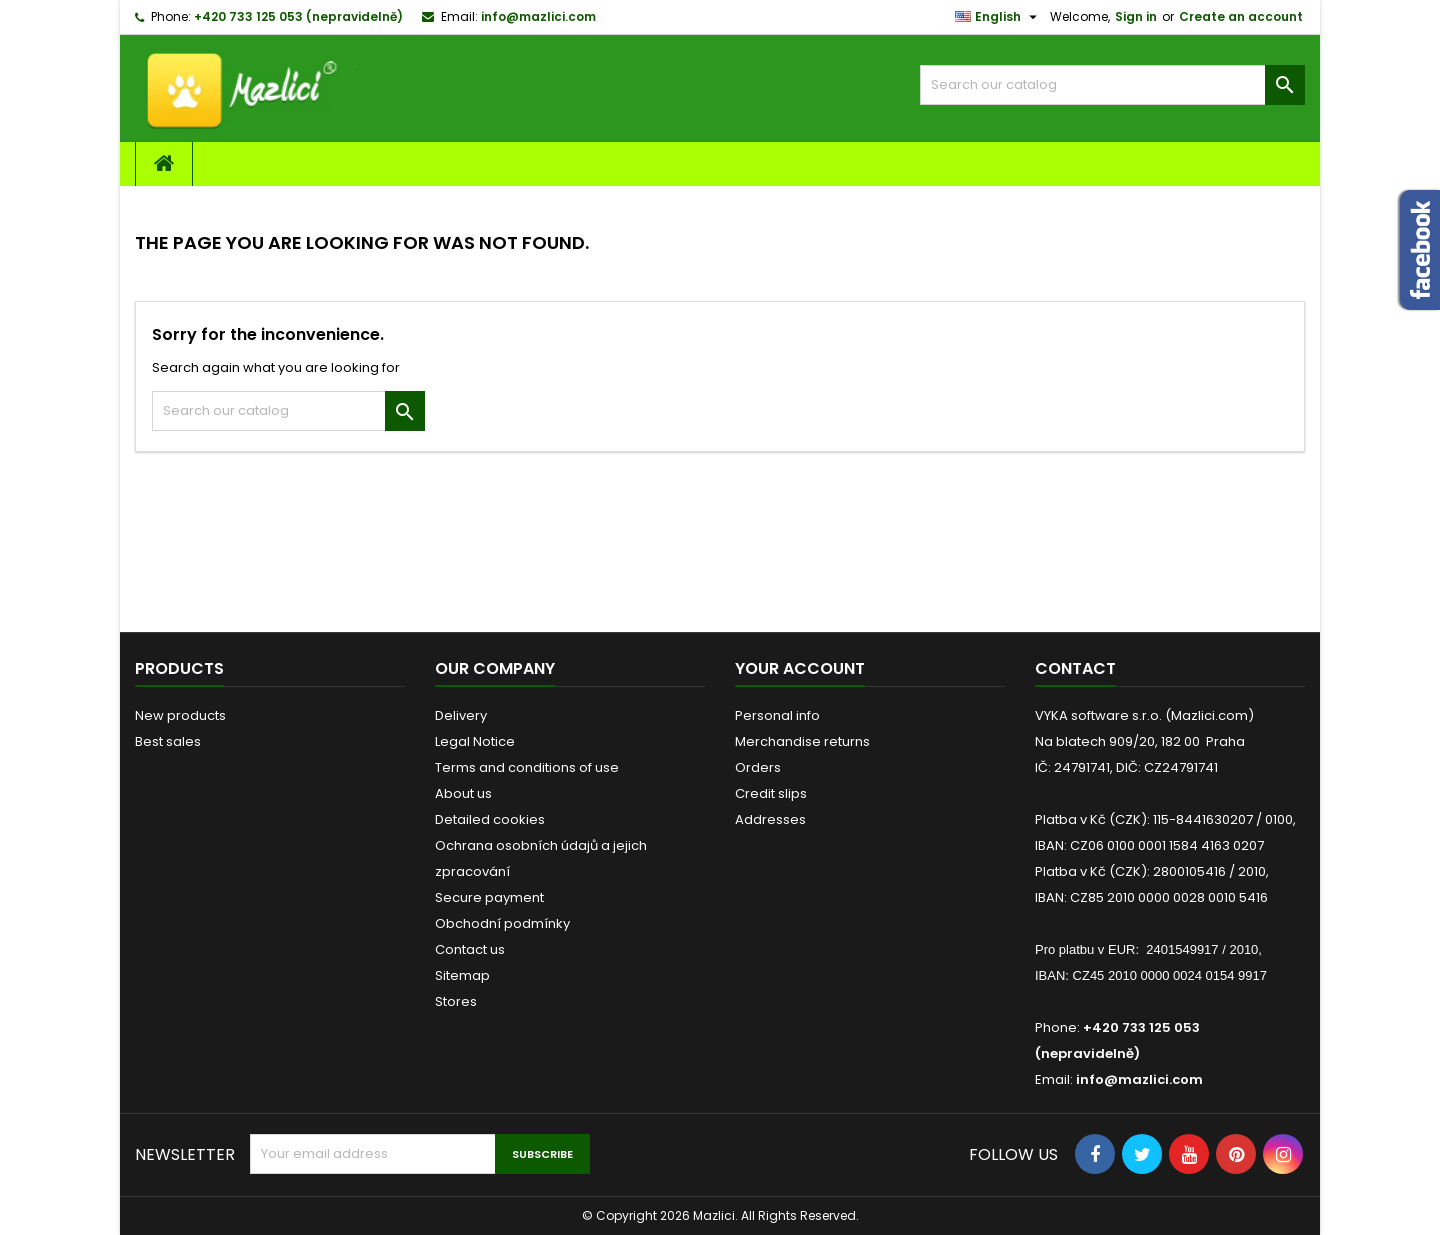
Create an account (1241, 16)
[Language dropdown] (998, 17)
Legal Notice (475, 741)
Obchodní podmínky (502, 923)
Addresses (770, 819)
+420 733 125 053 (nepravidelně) (298, 16)
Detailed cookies (490, 819)
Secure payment (489, 897)
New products (180, 715)
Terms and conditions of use (527, 767)
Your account (800, 668)
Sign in (1136, 16)
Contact (1075, 668)
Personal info (777, 715)
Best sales (168, 741)
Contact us (470, 949)
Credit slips (771, 793)
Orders (758, 767)
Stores (456, 1001)
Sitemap (462, 975)
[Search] (1112, 85)
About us (463, 793)
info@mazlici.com (538, 16)
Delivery (461, 715)
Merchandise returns (802, 741)
